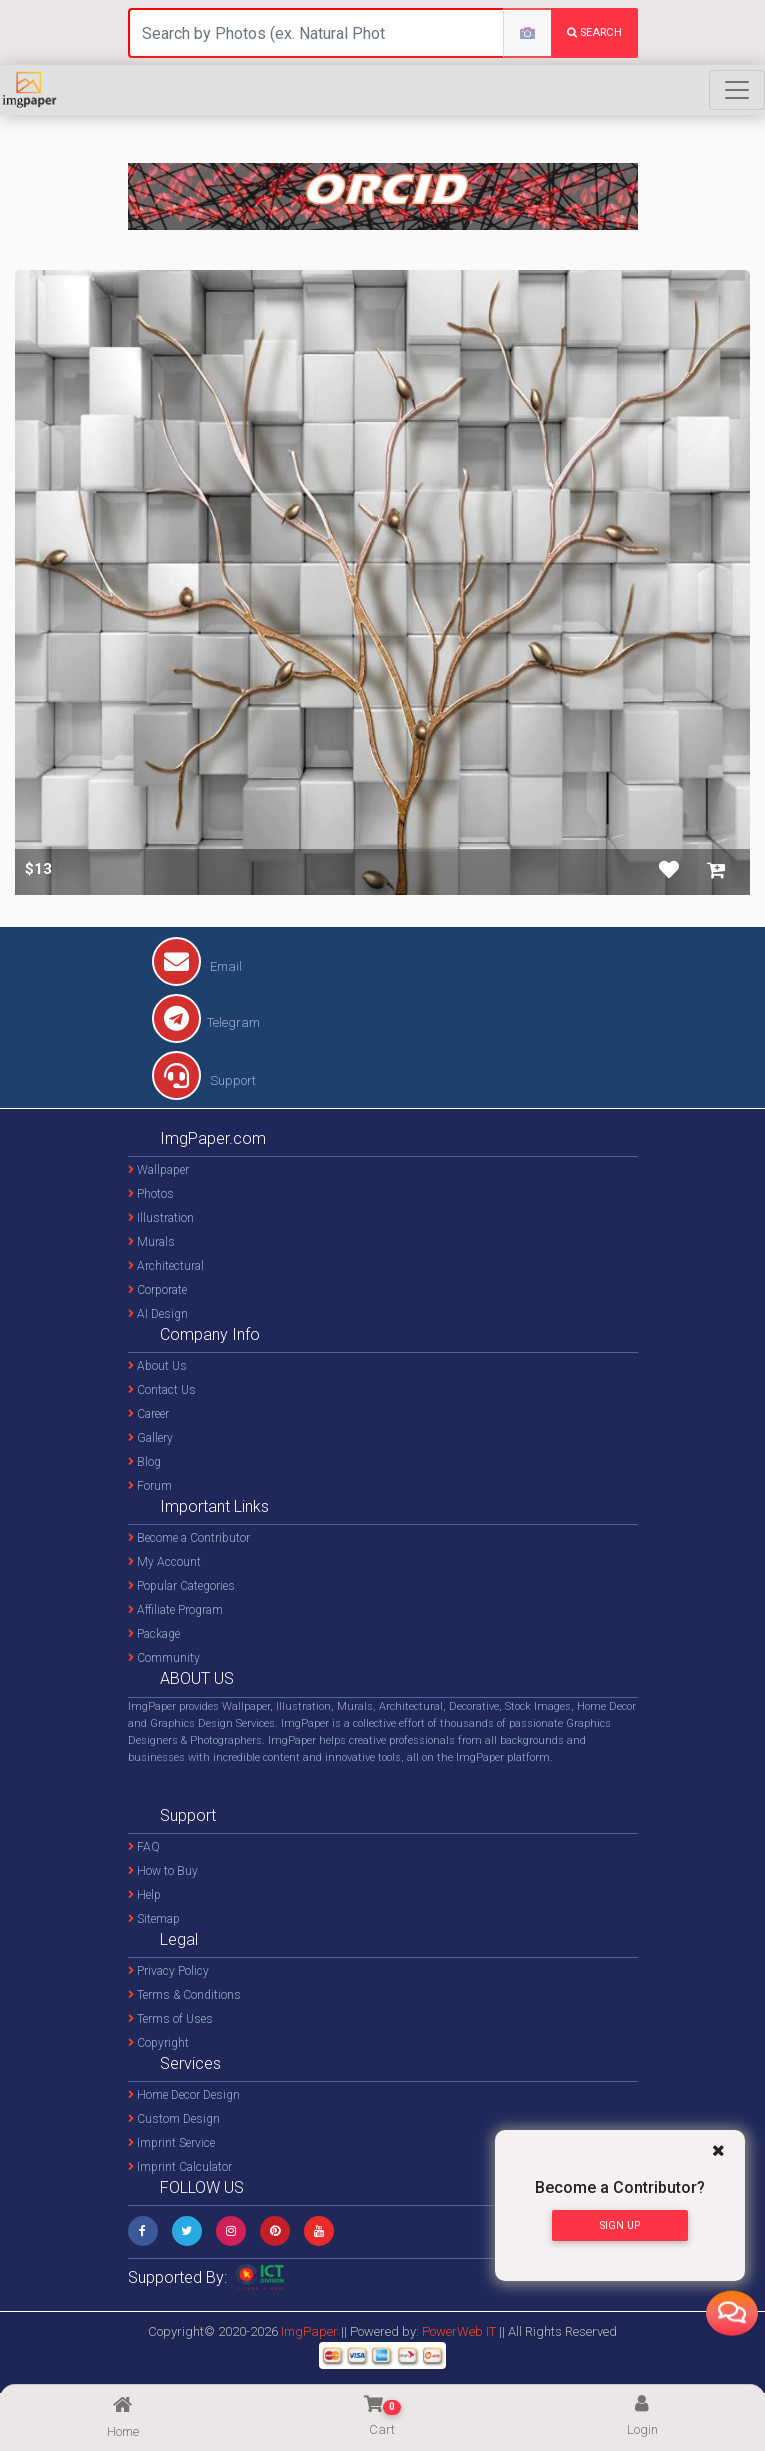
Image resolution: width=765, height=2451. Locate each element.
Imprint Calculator (180, 2167)
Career (148, 1414)
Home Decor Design (184, 2095)
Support (204, 1080)
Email (197, 966)
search (594, 32)
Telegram (206, 1022)
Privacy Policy (168, 1971)
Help (144, 1895)
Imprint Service (171, 2143)
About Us (157, 1366)
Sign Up (620, 2225)
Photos (151, 1194)
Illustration (161, 1218)
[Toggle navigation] (737, 90)
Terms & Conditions (184, 1995)
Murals (151, 1242)
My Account (164, 1562)
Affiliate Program (175, 1610)
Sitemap (154, 1919)
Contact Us (162, 1390)
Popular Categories (181, 1586)
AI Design (158, 1314)
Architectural (166, 1266)
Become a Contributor (189, 1538)
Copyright (158, 2043)
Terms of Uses (170, 2019)
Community (164, 1658)
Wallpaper (158, 1170)
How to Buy (163, 1871)
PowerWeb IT (460, 2331)
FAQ (144, 1847)
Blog (144, 1462)
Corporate (157, 1290)
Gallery (150, 1438)
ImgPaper (309, 2331)
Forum (150, 1486)
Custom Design (174, 2119)
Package (154, 1634)
